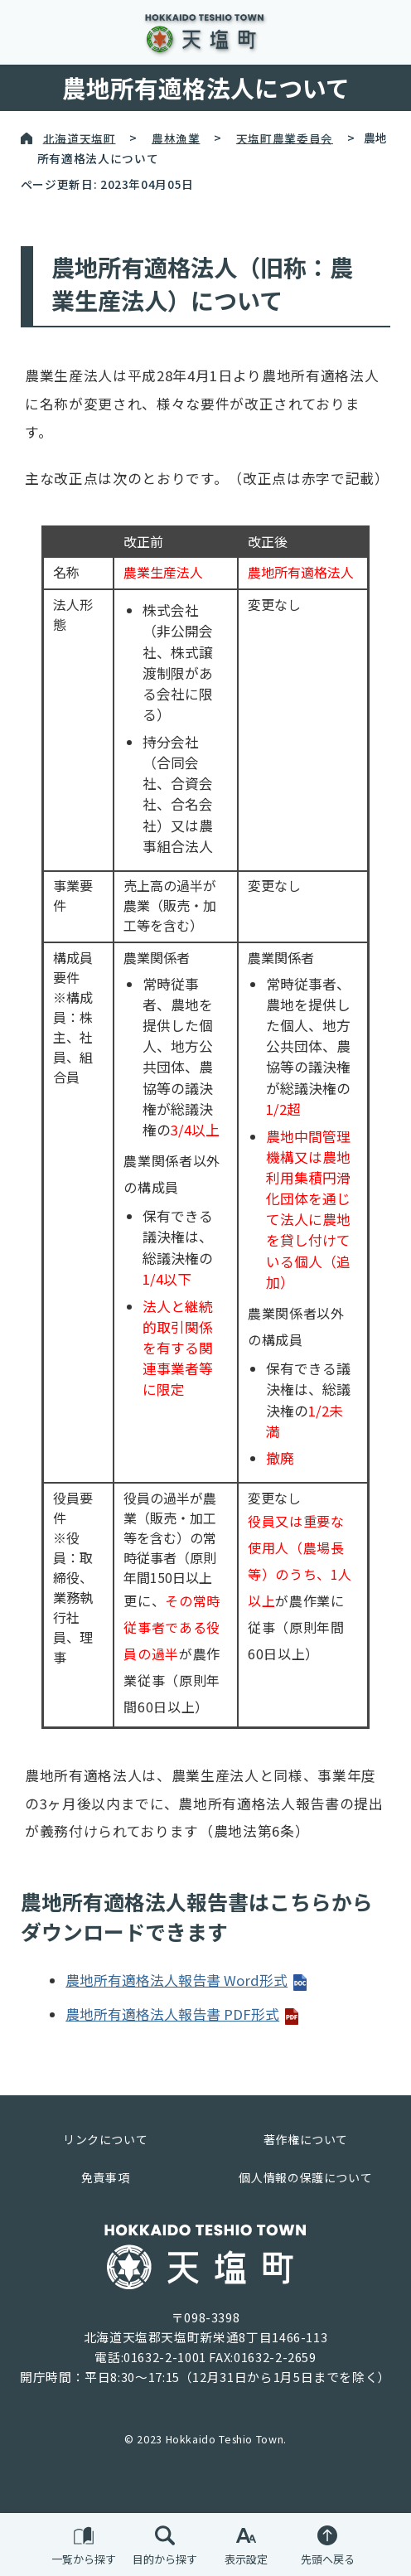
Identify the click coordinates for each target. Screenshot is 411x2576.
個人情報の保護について (305, 2177)
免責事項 (105, 2177)
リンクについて (105, 2139)
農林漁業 (176, 137)
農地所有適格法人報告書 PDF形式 (182, 2014)
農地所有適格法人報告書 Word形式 (186, 1980)
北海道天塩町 (79, 137)
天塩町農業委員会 (284, 137)
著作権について (306, 2139)
